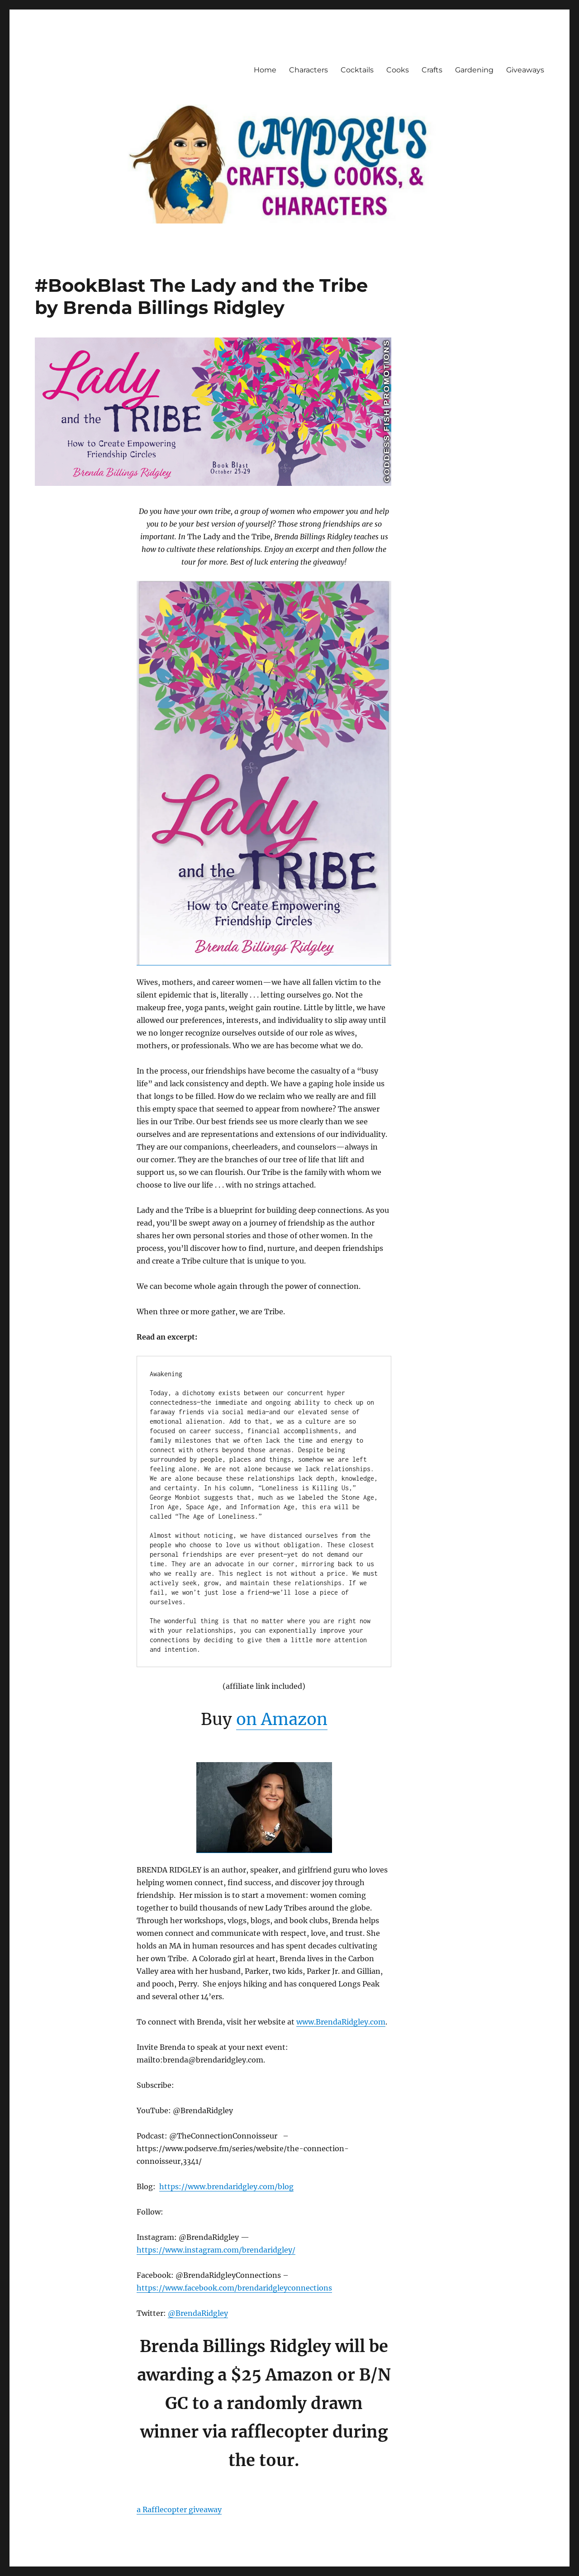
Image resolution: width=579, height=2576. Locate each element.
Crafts (432, 70)
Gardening (474, 70)
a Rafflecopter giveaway (179, 2509)
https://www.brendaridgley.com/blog (226, 2186)
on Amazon (281, 1719)
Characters (308, 70)
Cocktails (357, 70)
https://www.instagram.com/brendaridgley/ (216, 2249)
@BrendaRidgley (198, 2313)
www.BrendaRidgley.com (340, 2021)
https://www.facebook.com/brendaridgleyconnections (234, 2287)
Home (265, 70)
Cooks (397, 70)
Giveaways (525, 70)
